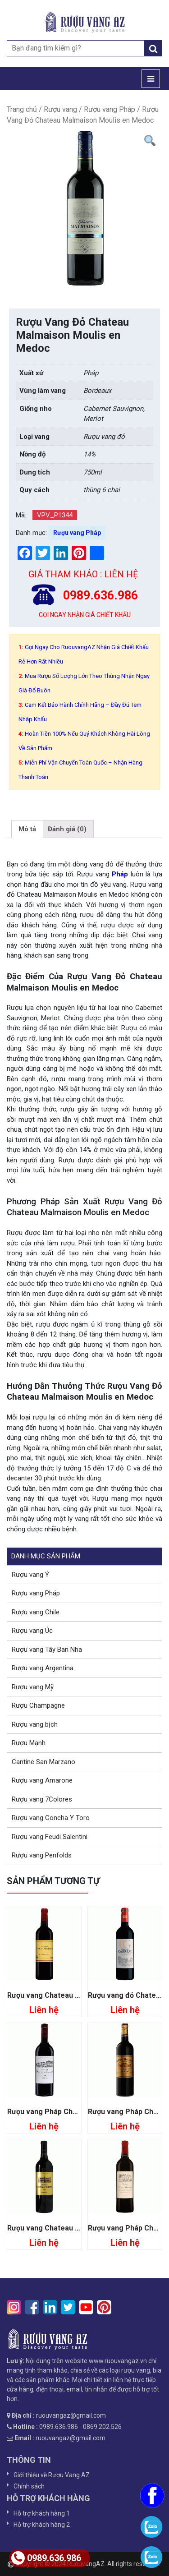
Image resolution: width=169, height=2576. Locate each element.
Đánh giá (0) (67, 829)
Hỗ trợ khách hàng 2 (42, 2524)
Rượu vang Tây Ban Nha (47, 1649)
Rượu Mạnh (29, 1743)
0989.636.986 (46, 2558)
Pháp (120, 874)
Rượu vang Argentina (42, 1668)
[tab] (27, 829)
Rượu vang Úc (32, 1631)
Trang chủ (22, 109)
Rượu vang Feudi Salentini (49, 1837)
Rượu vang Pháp (109, 109)
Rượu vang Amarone (42, 1780)
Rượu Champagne (38, 1705)
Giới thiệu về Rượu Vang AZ (52, 2475)
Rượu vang (60, 109)
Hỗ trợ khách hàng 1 (42, 2513)
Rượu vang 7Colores (42, 1799)
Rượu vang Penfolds (42, 1855)
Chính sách (29, 2486)
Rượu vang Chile (35, 1612)
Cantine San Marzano (43, 1762)
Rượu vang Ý (30, 1575)
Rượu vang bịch (35, 1724)
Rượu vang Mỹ (33, 1687)
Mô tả (27, 829)
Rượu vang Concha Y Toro (51, 1818)
